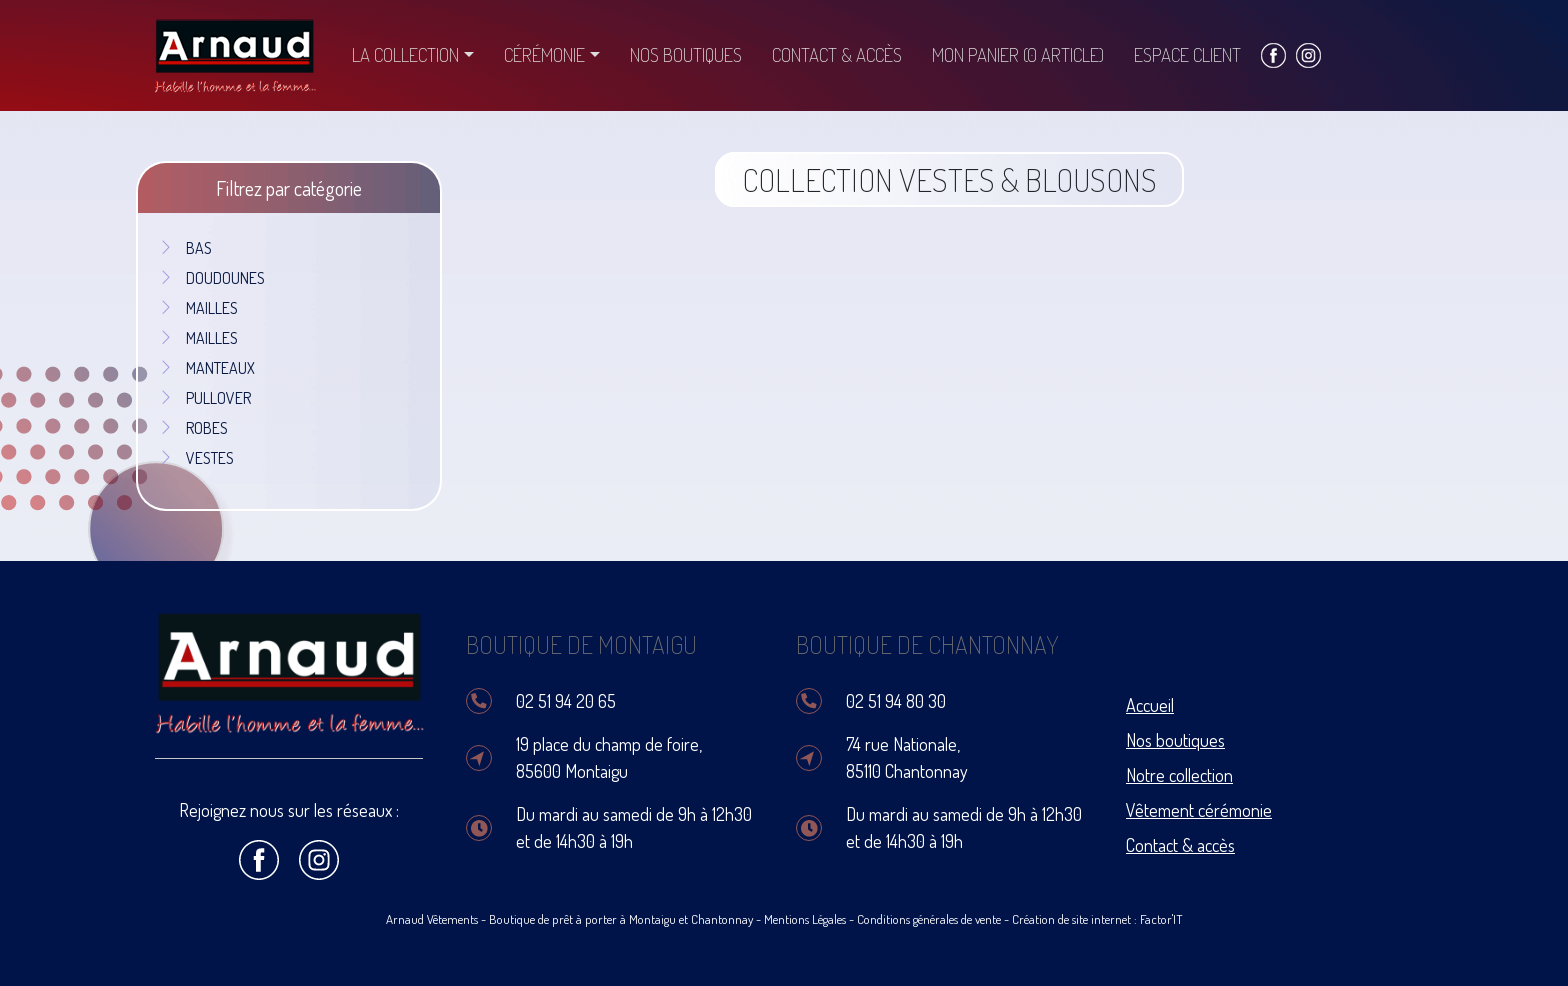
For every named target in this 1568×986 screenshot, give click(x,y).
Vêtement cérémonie (1199, 810)
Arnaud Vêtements (432, 919)
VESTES (196, 458)
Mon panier (1018, 54)
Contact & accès (837, 54)
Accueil (1150, 705)
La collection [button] (405, 54)
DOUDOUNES (211, 278)
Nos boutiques (686, 54)
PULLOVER (204, 398)
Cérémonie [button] (544, 54)
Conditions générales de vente (929, 919)
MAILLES (198, 308)
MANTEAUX (206, 368)
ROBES (193, 428)
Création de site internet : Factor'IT (1097, 919)
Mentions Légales (805, 919)
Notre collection (1179, 775)
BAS (185, 248)
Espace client (1187, 54)
